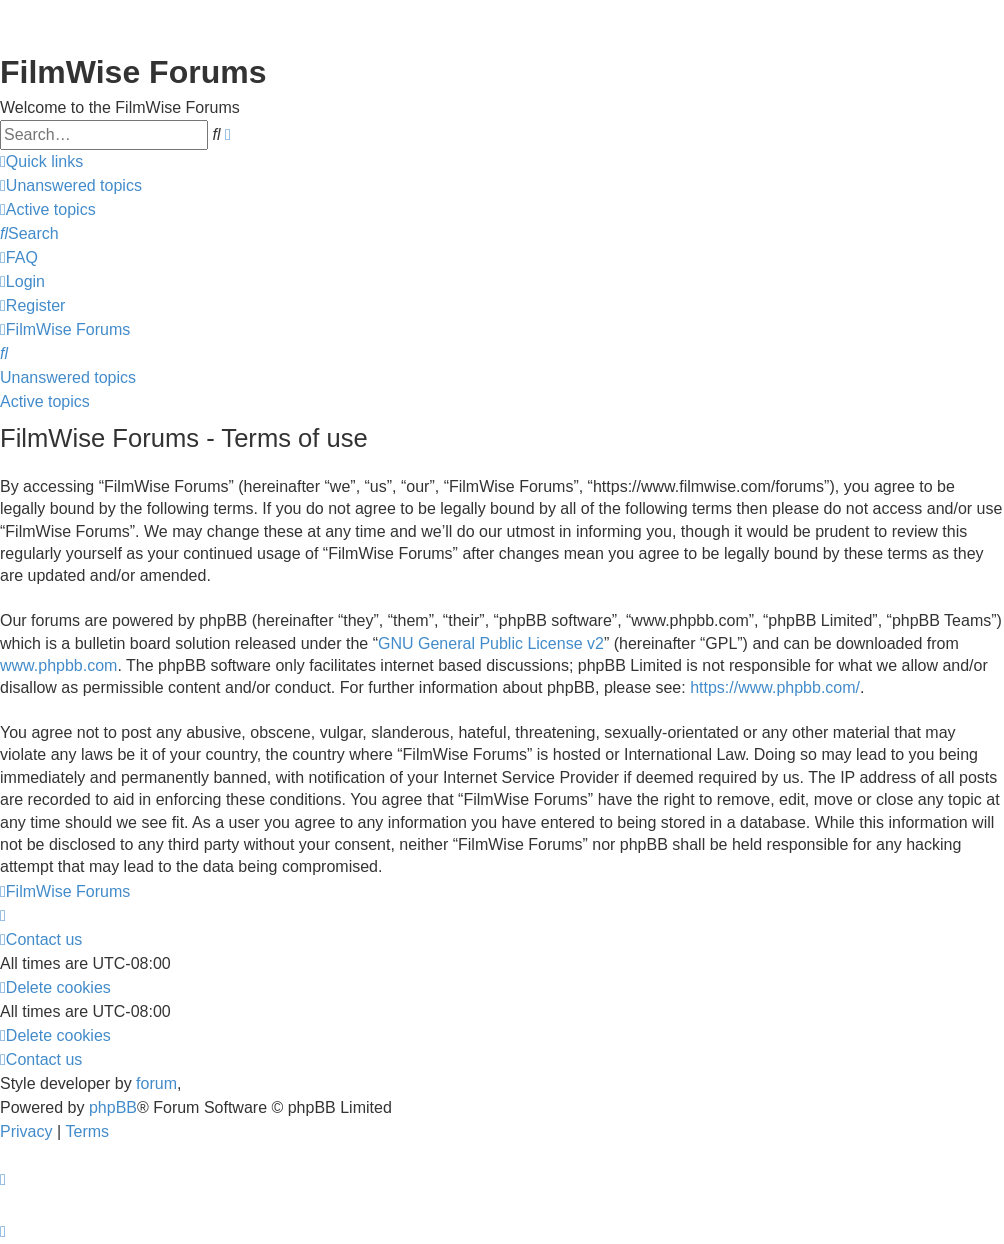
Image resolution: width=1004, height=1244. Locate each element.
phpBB (113, 1107)
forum (156, 1083)
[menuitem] (71, 186)
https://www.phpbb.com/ (775, 687)
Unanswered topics (68, 377)
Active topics (45, 401)
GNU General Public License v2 (491, 643)
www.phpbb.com (58, 665)
